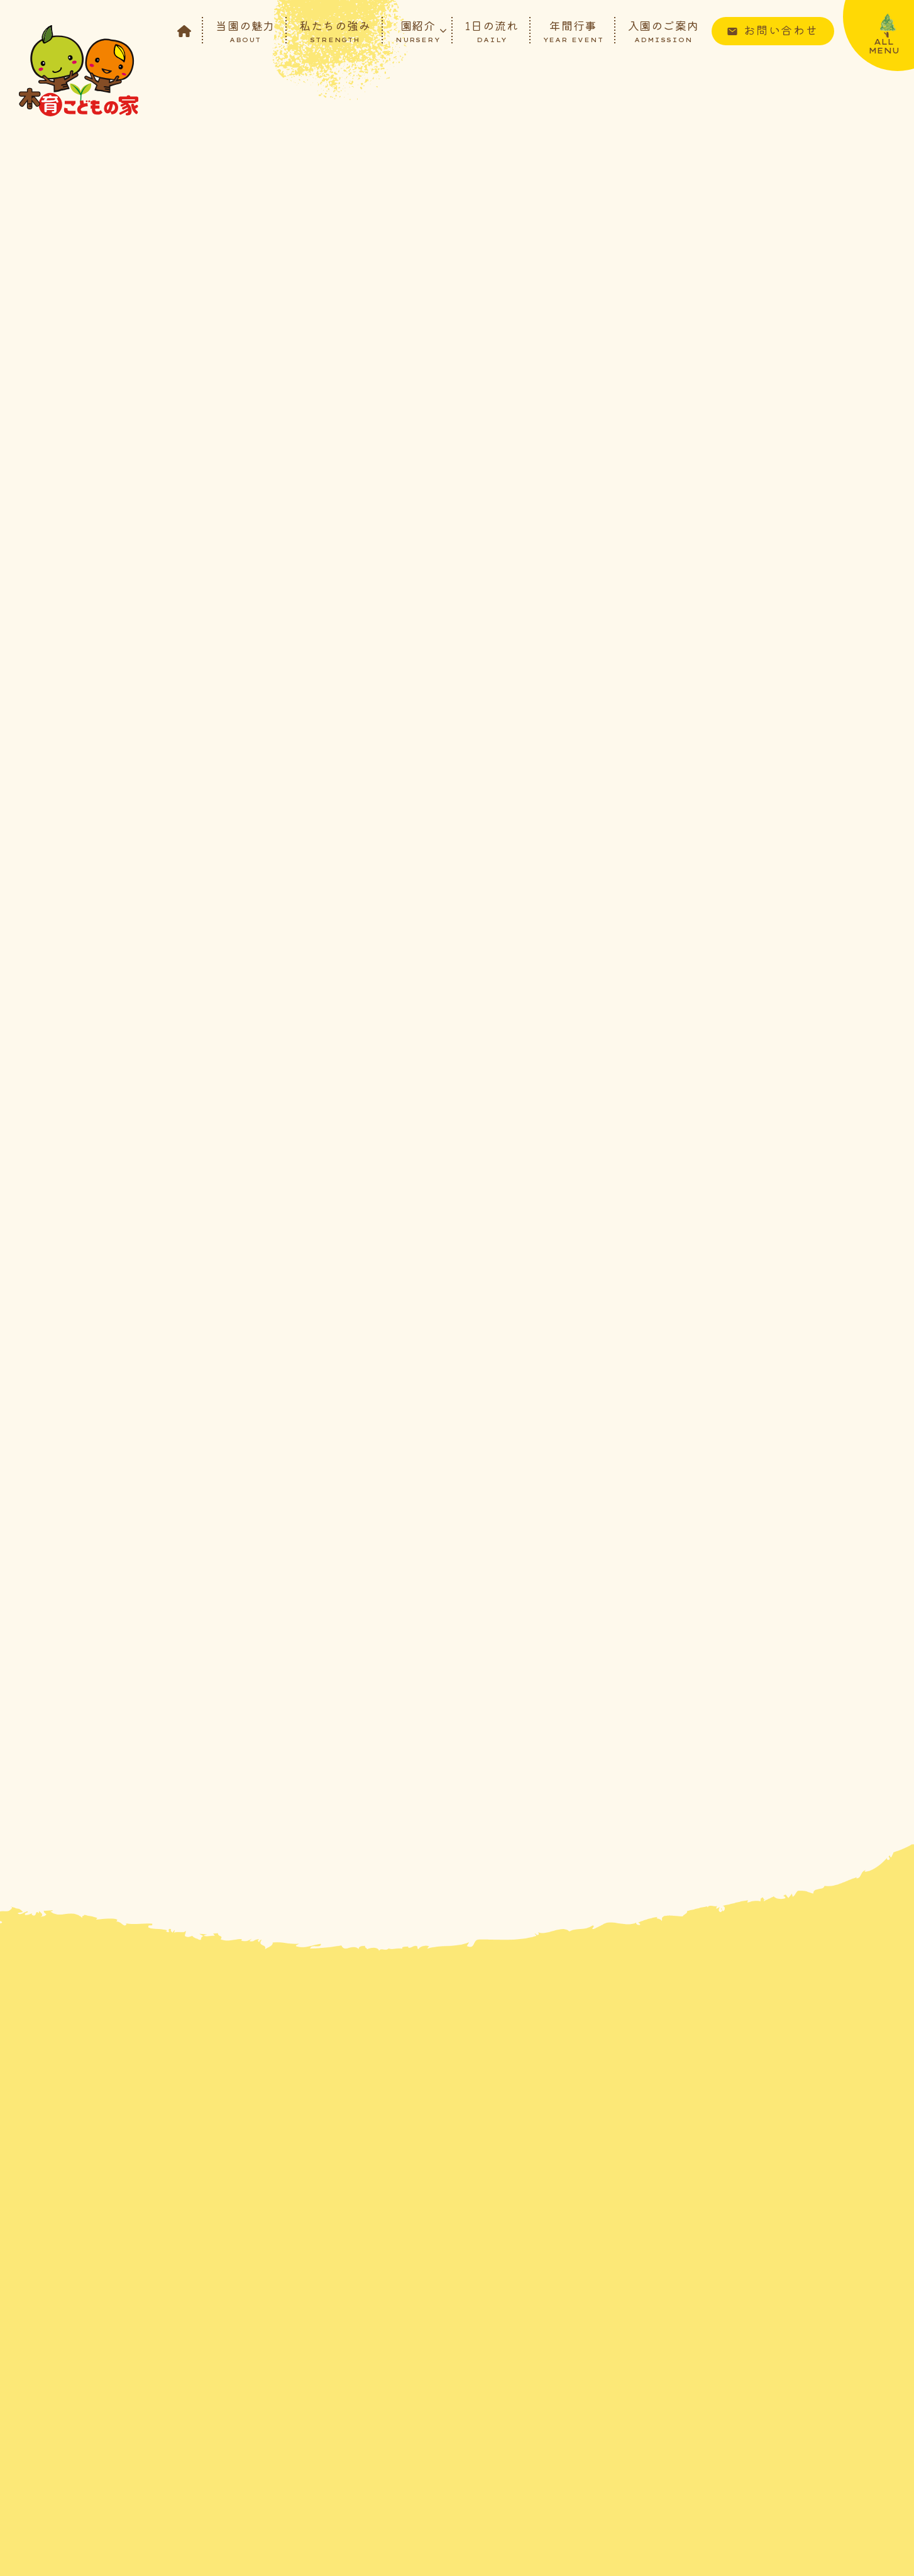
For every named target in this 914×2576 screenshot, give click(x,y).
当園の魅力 (245, 30)
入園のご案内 (663, 30)
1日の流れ (492, 30)
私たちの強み (334, 30)
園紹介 (418, 30)
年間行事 (573, 30)
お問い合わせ (781, 29)
